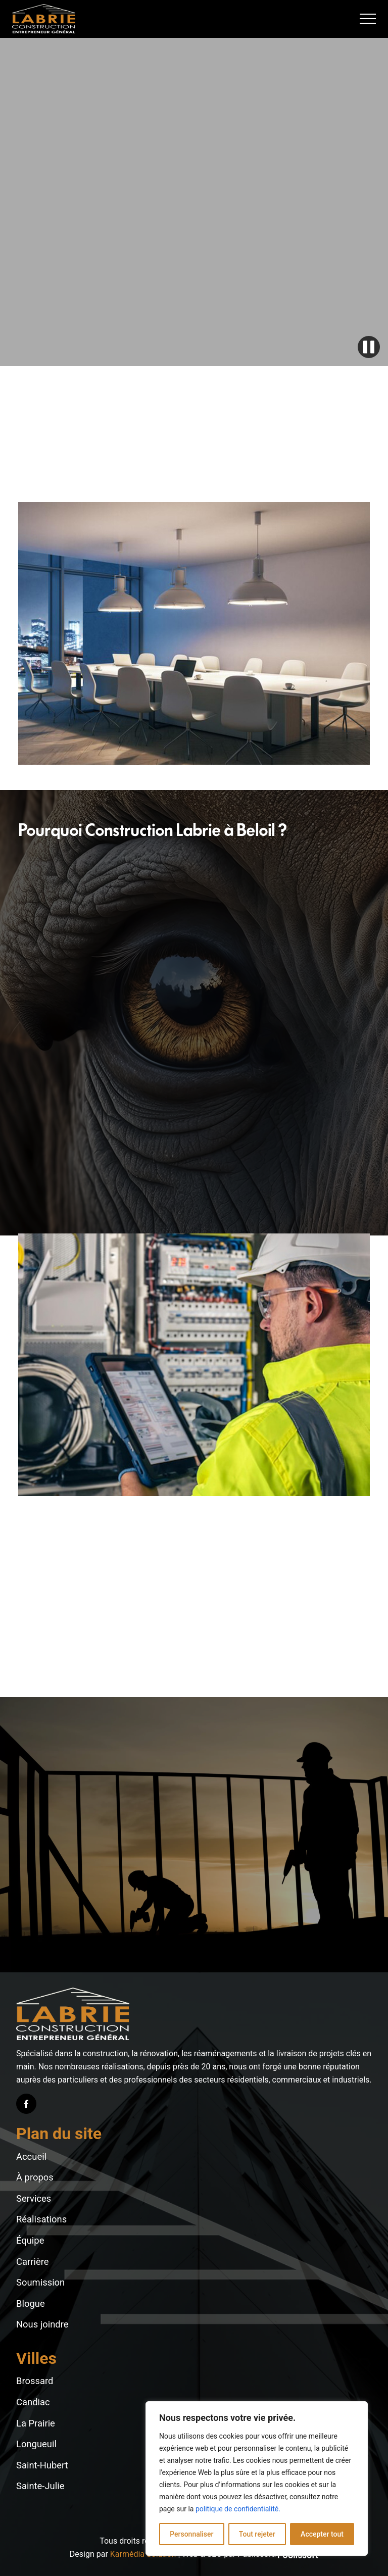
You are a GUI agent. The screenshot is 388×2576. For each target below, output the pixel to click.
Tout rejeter (257, 2534)
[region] (257, 2478)
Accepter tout (322, 2534)
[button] (368, 18)
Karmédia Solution (143, 2554)
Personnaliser (191, 2534)
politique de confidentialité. (238, 2509)
